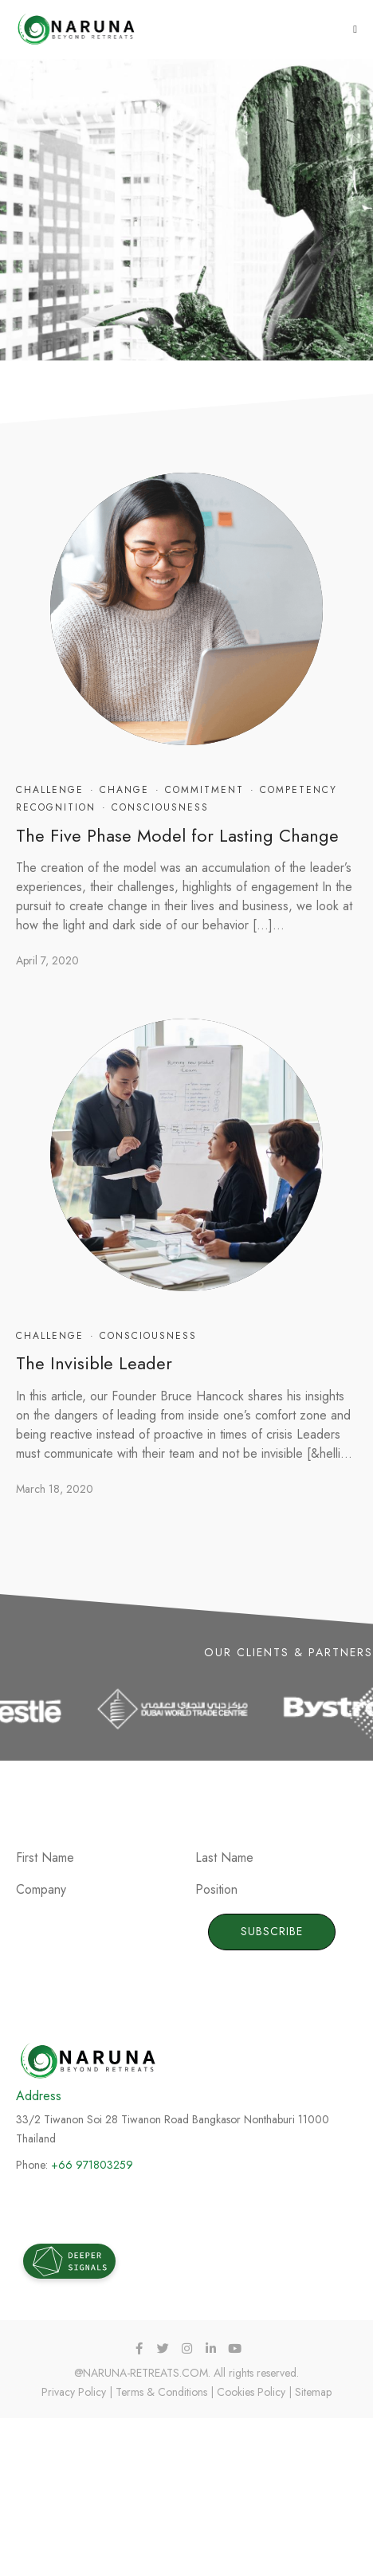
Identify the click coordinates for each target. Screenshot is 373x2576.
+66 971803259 (92, 2165)
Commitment (204, 790)
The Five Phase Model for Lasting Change (177, 835)
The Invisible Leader (94, 1363)
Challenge (50, 790)
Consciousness (160, 807)
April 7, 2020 (47, 960)
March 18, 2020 (54, 1489)
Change (124, 790)
